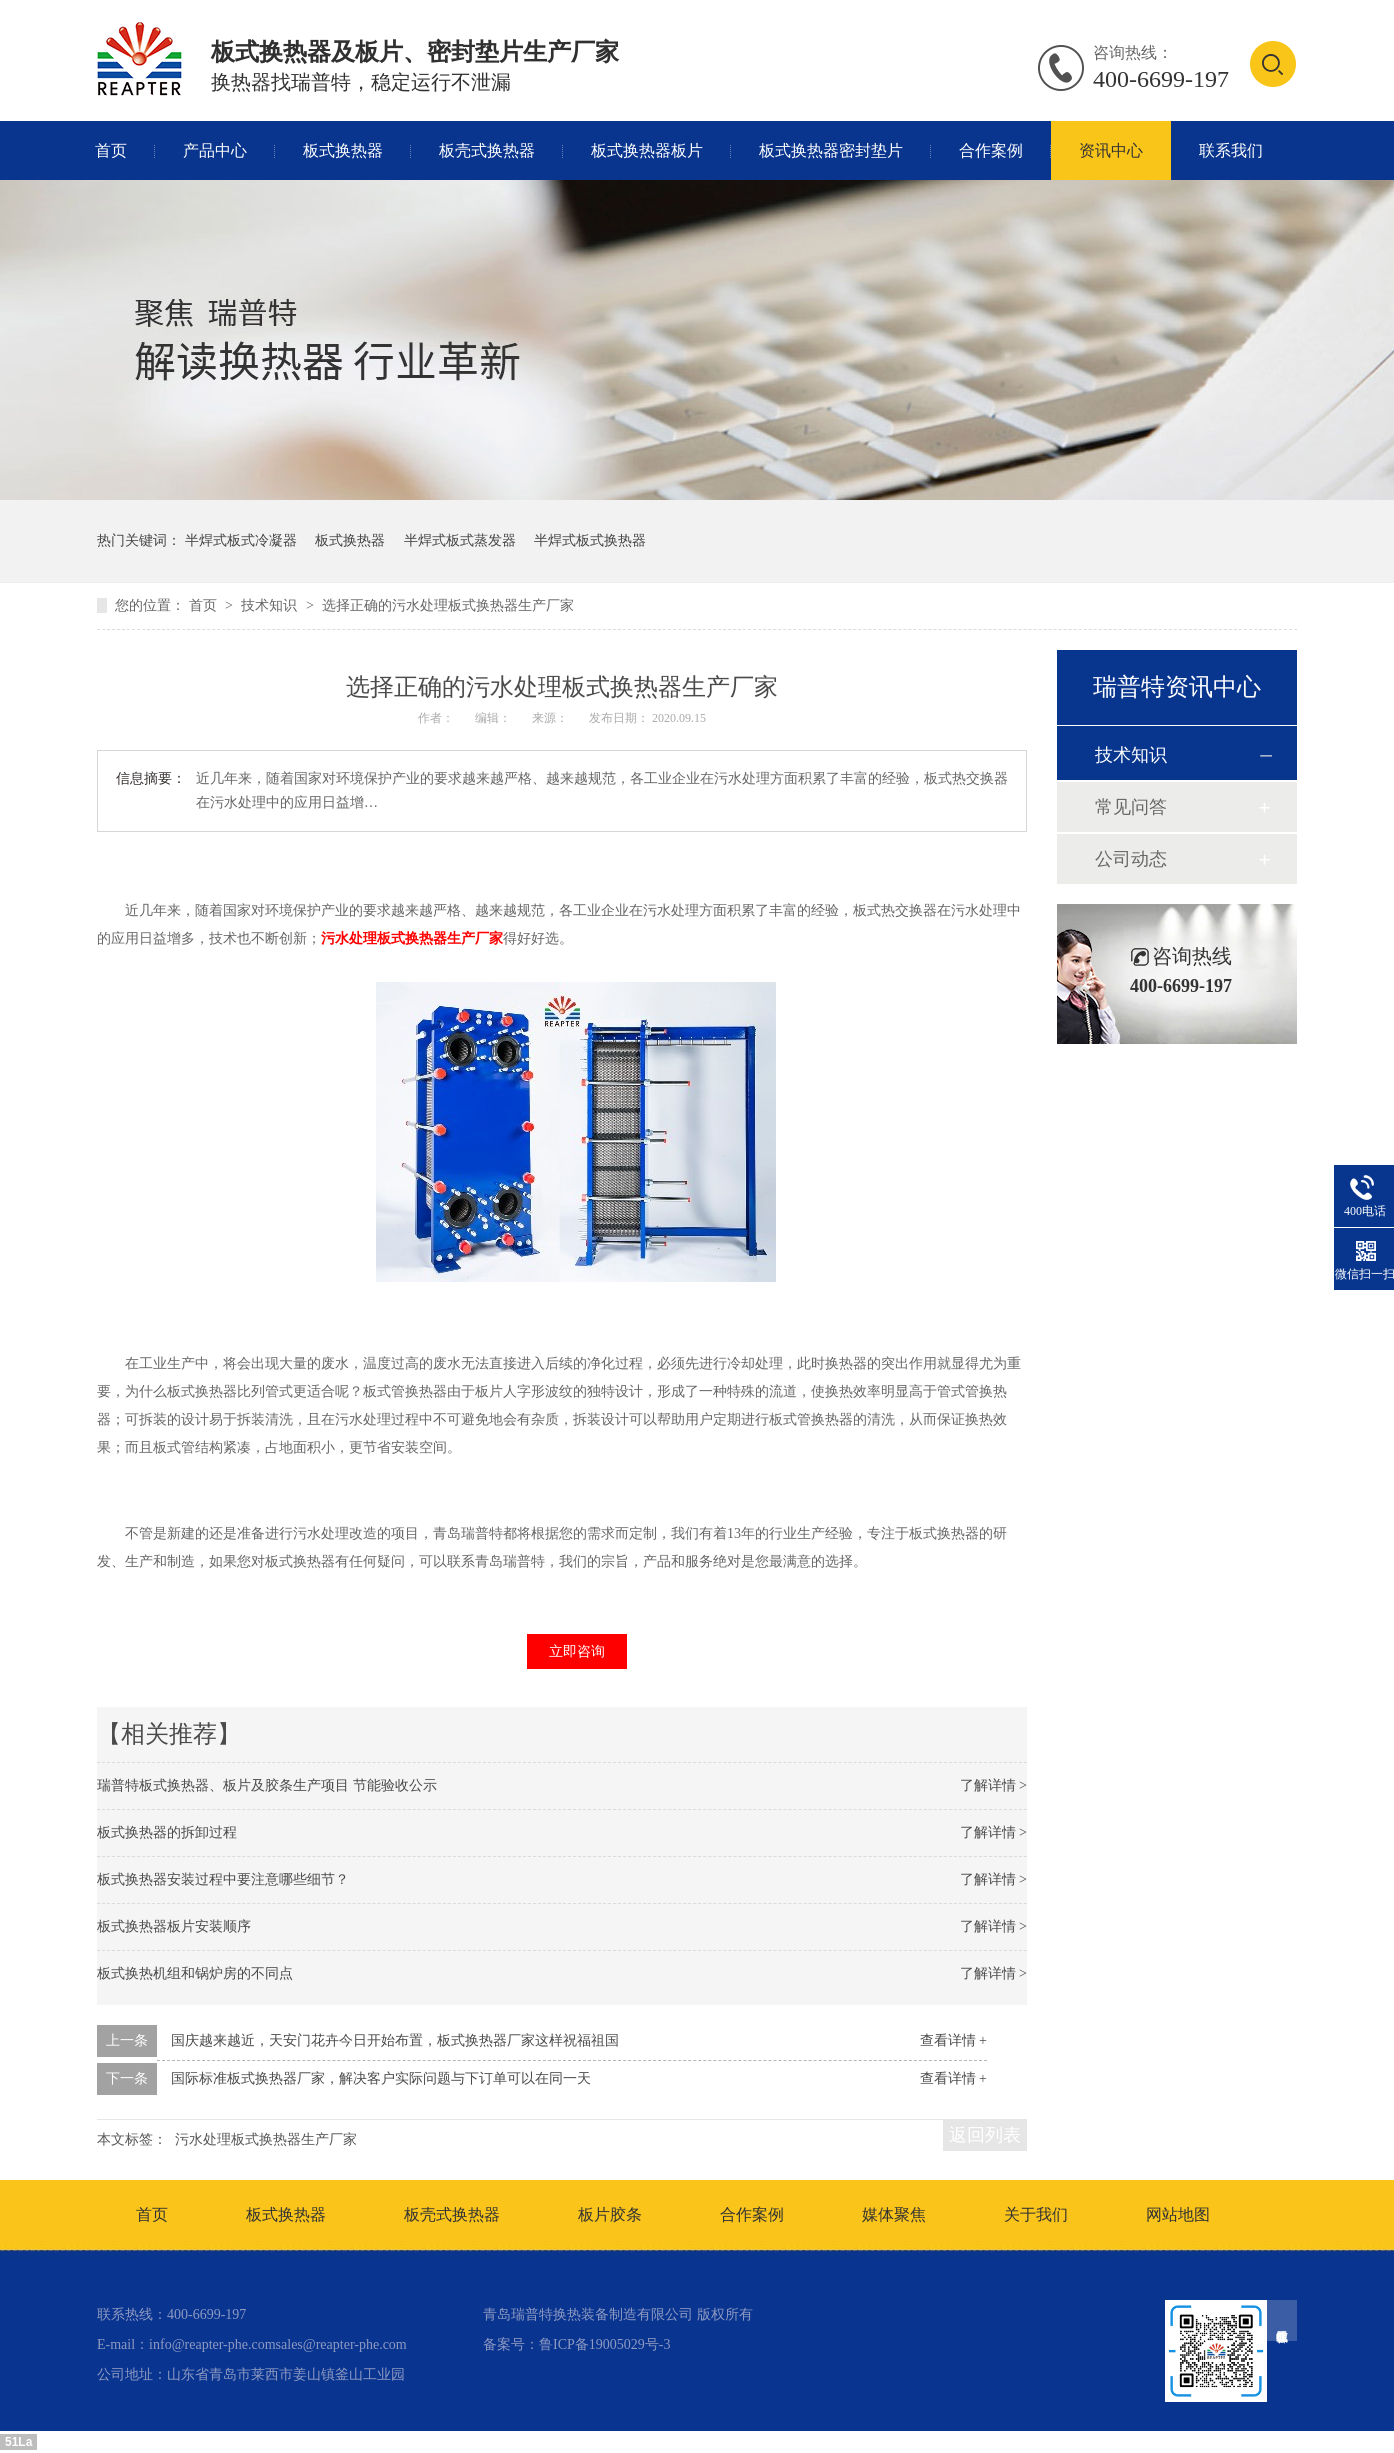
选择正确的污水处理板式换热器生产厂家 (448, 605)
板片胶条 (610, 2214)
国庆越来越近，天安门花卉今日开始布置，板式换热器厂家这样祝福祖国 (395, 2040)
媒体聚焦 (894, 2214)
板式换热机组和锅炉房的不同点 (195, 1973)
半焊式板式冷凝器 (241, 540)
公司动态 (1131, 859)
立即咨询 (577, 1651)
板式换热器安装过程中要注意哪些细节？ (223, 1879)
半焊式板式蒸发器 (460, 540)
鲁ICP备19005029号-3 (604, 2344)
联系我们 (1231, 150)
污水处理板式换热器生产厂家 (412, 938)
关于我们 (1036, 2214)
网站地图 (1178, 2214)
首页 (111, 150)
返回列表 (985, 2135)
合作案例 (991, 150)
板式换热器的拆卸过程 (167, 1832)
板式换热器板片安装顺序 (174, 1926)
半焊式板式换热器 (590, 540)
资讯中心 (1111, 150)
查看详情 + (953, 2040)
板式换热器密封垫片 (831, 150)
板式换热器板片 (647, 150)
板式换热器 (343, 150)
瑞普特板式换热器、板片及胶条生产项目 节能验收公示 (267, 1785)
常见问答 (1131, 807)
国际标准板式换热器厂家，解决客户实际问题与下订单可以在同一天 (381, 2078)
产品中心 (215, 150)
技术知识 (271, 605)
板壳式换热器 (487, 150)
